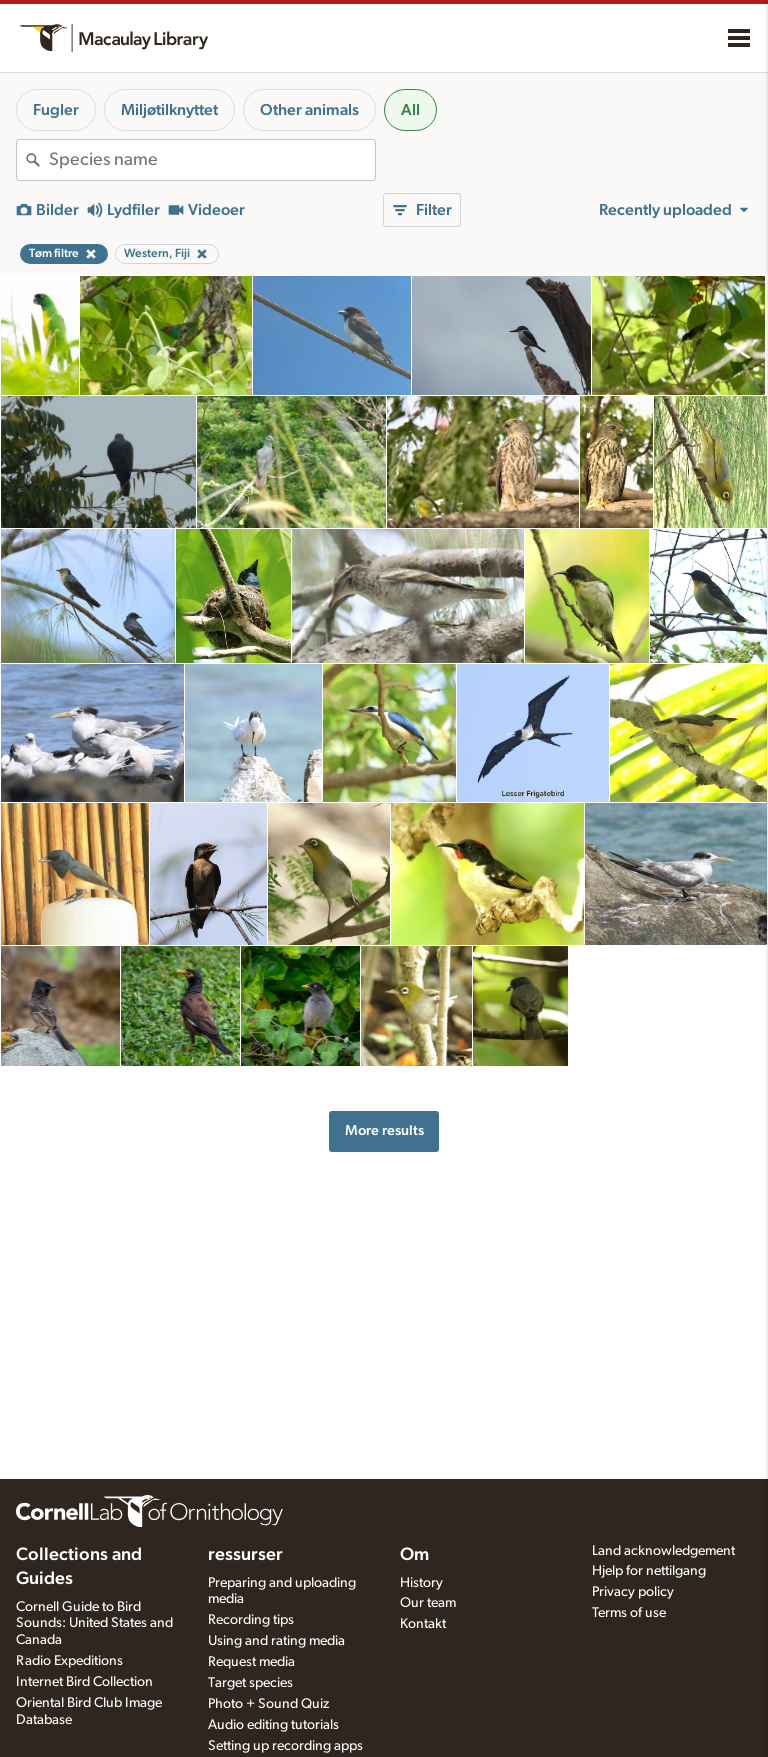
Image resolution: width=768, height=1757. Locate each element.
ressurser (245, 1555)
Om (414, 1555)
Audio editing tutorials (273, 1725)
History (421, 1583)
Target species (250, 1683)
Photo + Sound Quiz (268, 1704)
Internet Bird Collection (84, 1682)
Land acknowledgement (663, 1551)
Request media (251, 1662)
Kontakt (423, 1624)
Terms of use (629, 1613)
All (410, 110)
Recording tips (251, 1620)
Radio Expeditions (69, 1661)
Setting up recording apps (285, 1746)
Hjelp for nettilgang (649, 1571)
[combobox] (212, 160)
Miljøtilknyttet (169, 110)
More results (384, 1130)
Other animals (309, 110)
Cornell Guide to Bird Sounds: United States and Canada (94, 1624)
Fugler (56, 110)
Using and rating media (276, 1641)
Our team (428, 1603)
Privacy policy (633, 1592)
